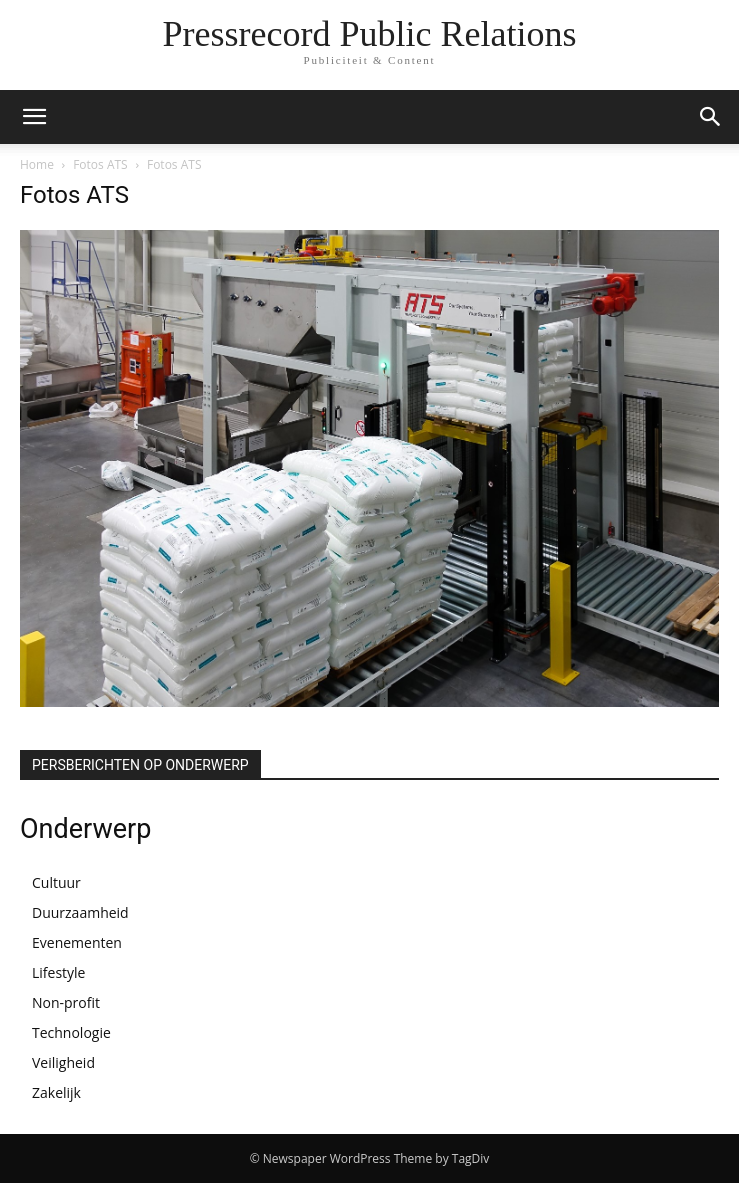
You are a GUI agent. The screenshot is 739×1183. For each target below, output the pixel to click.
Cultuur (56, 882)
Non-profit (66, 1002)
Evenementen (77, 942)
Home (37, 164)
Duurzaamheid (80, 912)
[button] (34, 117)
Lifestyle (58, 972)
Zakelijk (56, 1092)
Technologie (71, 1032)
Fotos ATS (100, 164)
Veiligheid (63, 1062)
